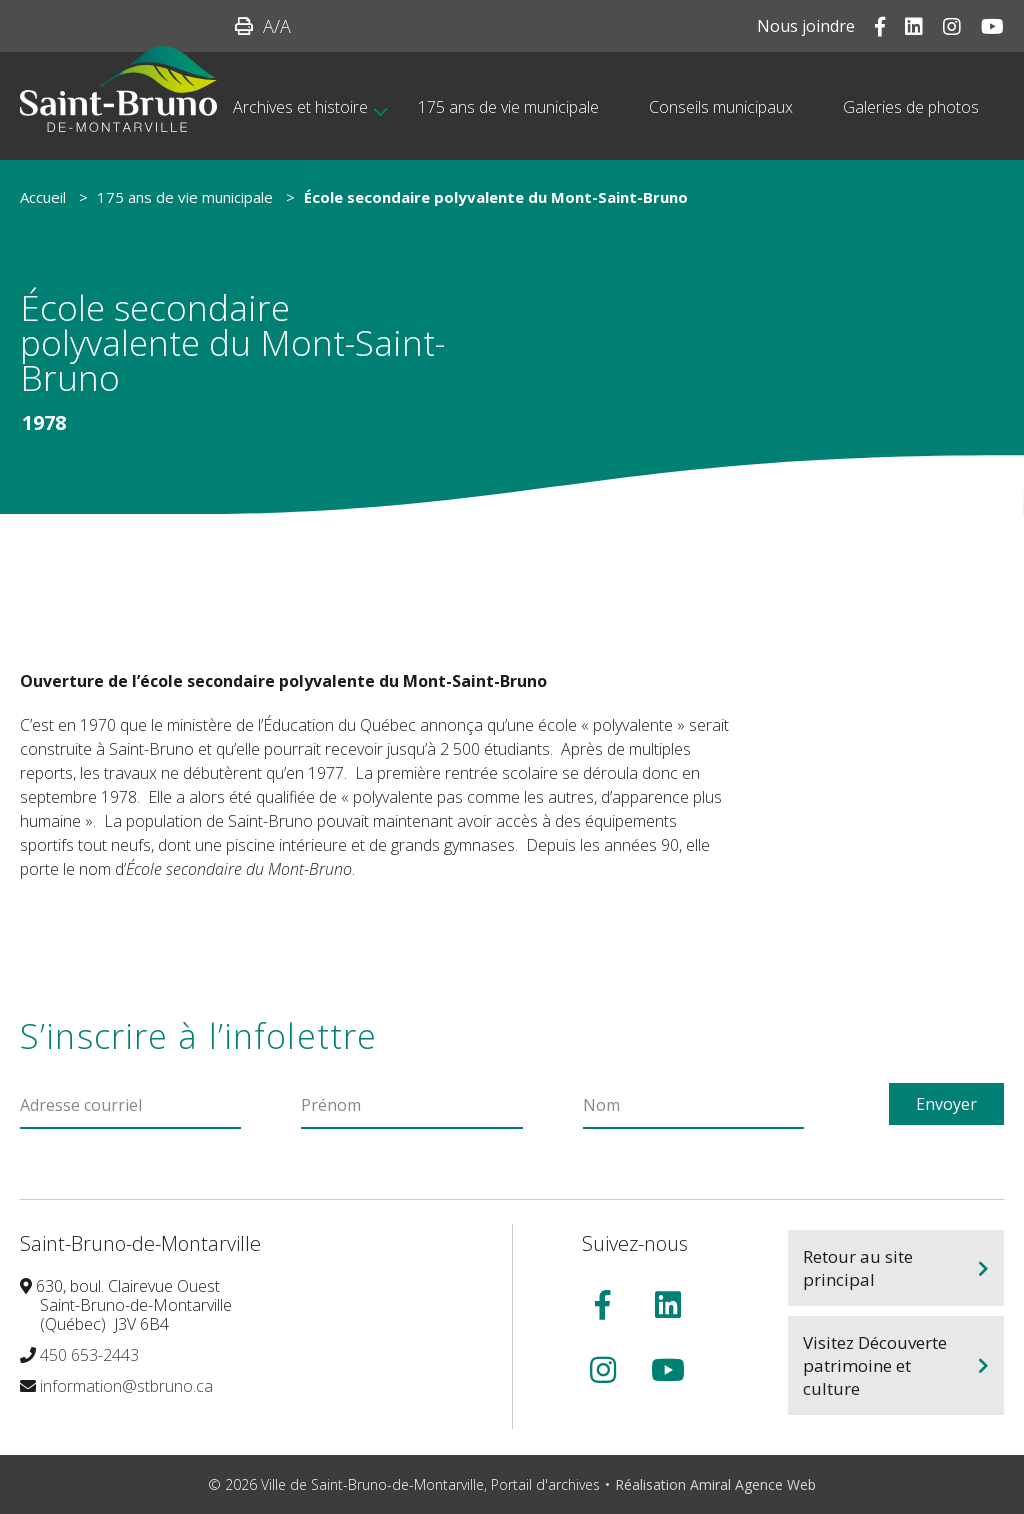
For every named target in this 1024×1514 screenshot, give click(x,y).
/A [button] (277, 26)
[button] (244, 26)
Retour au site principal (858, 1268)
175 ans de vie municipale (185, 197)
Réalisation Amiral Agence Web (715, 1484)
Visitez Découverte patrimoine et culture (875, 1365)
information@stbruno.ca (126, 1386)
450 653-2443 (89, 1355)
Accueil (43, 197)
